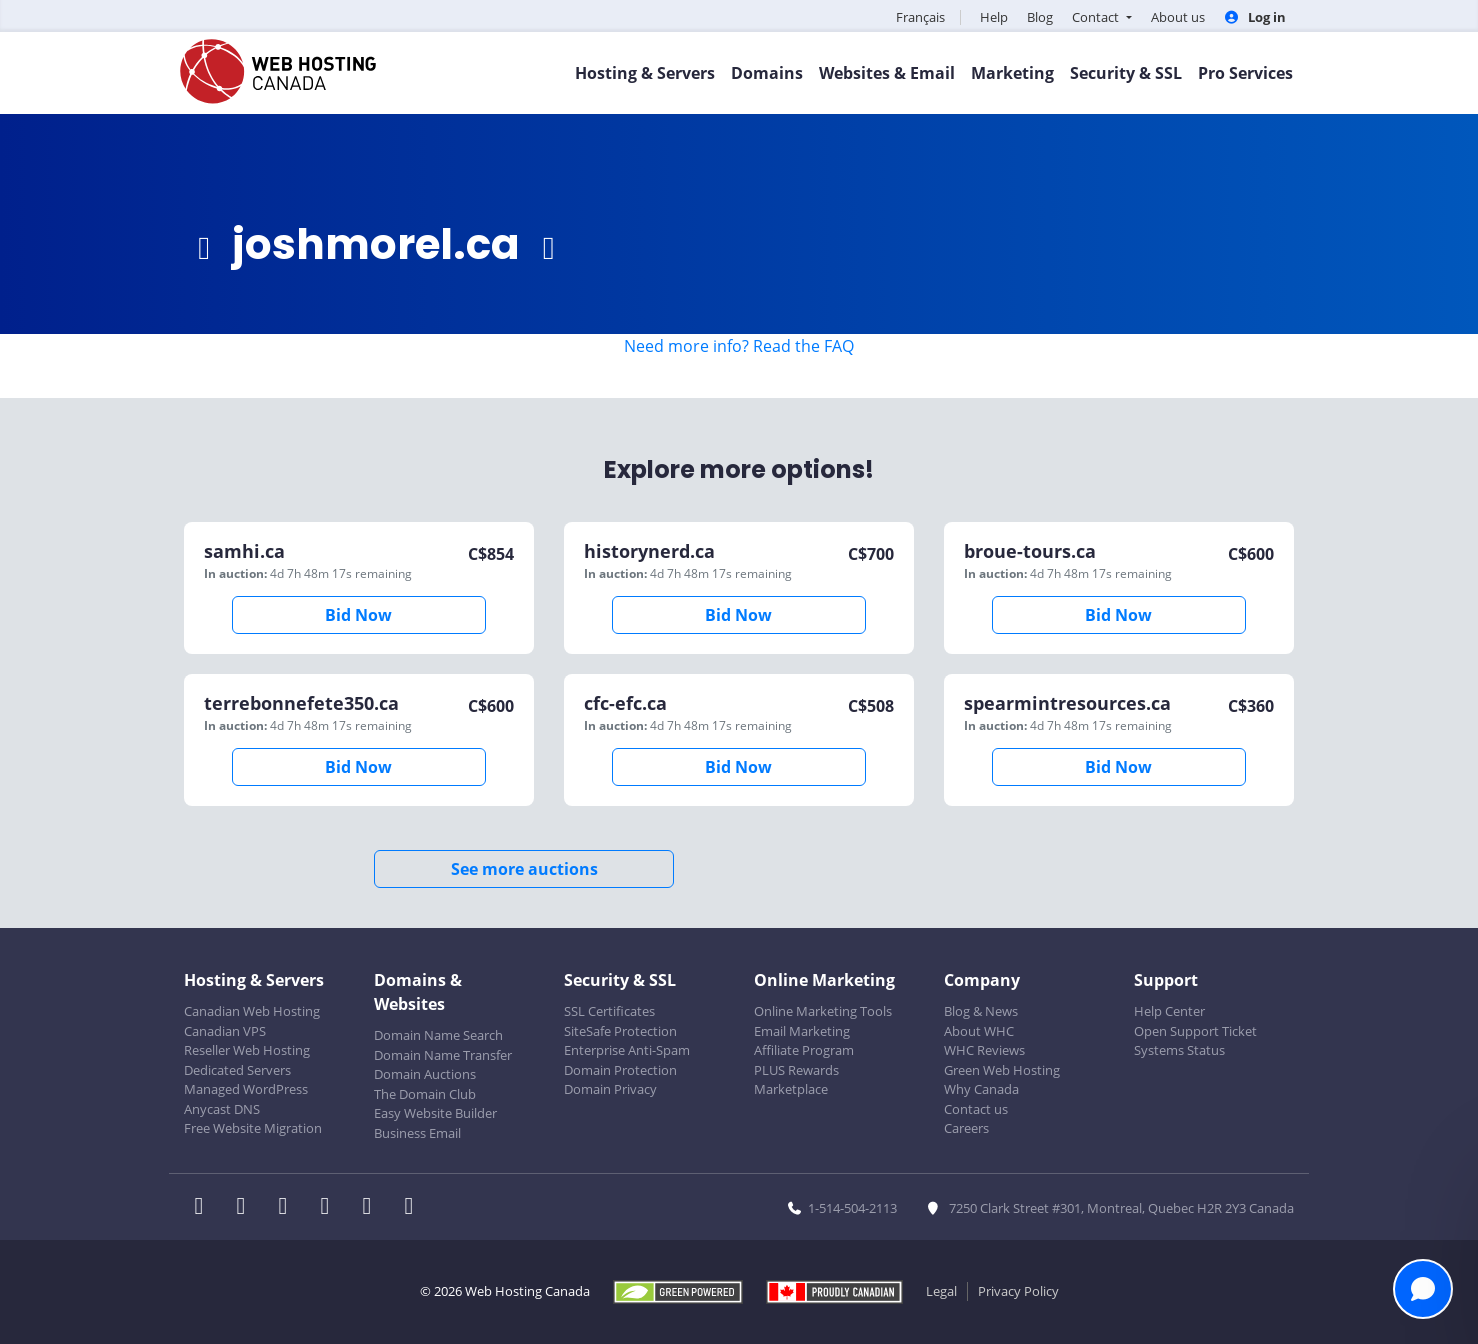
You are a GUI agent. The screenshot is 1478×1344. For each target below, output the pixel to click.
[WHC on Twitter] (247, 1208)
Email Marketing (802, 1031)
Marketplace (791, 1089)
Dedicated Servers (237, 1070)
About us (1178, 17)
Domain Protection (620, 1070)
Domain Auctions (425, 1074)
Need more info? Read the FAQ (739, 346)
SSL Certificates (609, 1011)
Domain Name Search (438, 1035)
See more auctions (524, 869)
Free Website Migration (253, 1128)
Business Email (417, 1133)
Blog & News (981, 1011)
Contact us (976, 1109)
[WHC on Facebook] (205, 1208)
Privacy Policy (1018, 1291)
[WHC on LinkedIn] (289, 1208)
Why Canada (981, 1089)
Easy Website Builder (435, 1113)
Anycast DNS (222, 1109)
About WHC (979, 1031)
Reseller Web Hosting (247, 1050)
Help (994, 17)
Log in (1255, 17)
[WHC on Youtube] (373, 1208)
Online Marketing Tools (823, 1011)
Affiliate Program (804, 1050)
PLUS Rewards (796, 1070)
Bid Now (358, 615)
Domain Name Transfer (443, 1055)
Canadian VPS (225, 1031)
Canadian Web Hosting (252, 1011)
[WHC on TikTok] (413, 1208)
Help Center (1169, 1011)
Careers (966, 1128)
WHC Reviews (984, 1050)
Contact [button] (1097, 17)
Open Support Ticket (1195, 1031)
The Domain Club (425, 1094)
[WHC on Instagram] (331, 1208)
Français (920, 17)
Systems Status (1179, 1050)
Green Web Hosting (1002, 1070)
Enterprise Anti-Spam (627, 1050)
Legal (941, 1291)
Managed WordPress (246, 1089)
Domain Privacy (610, 1089)
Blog (1040, 17)
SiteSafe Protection (620, 1031)
